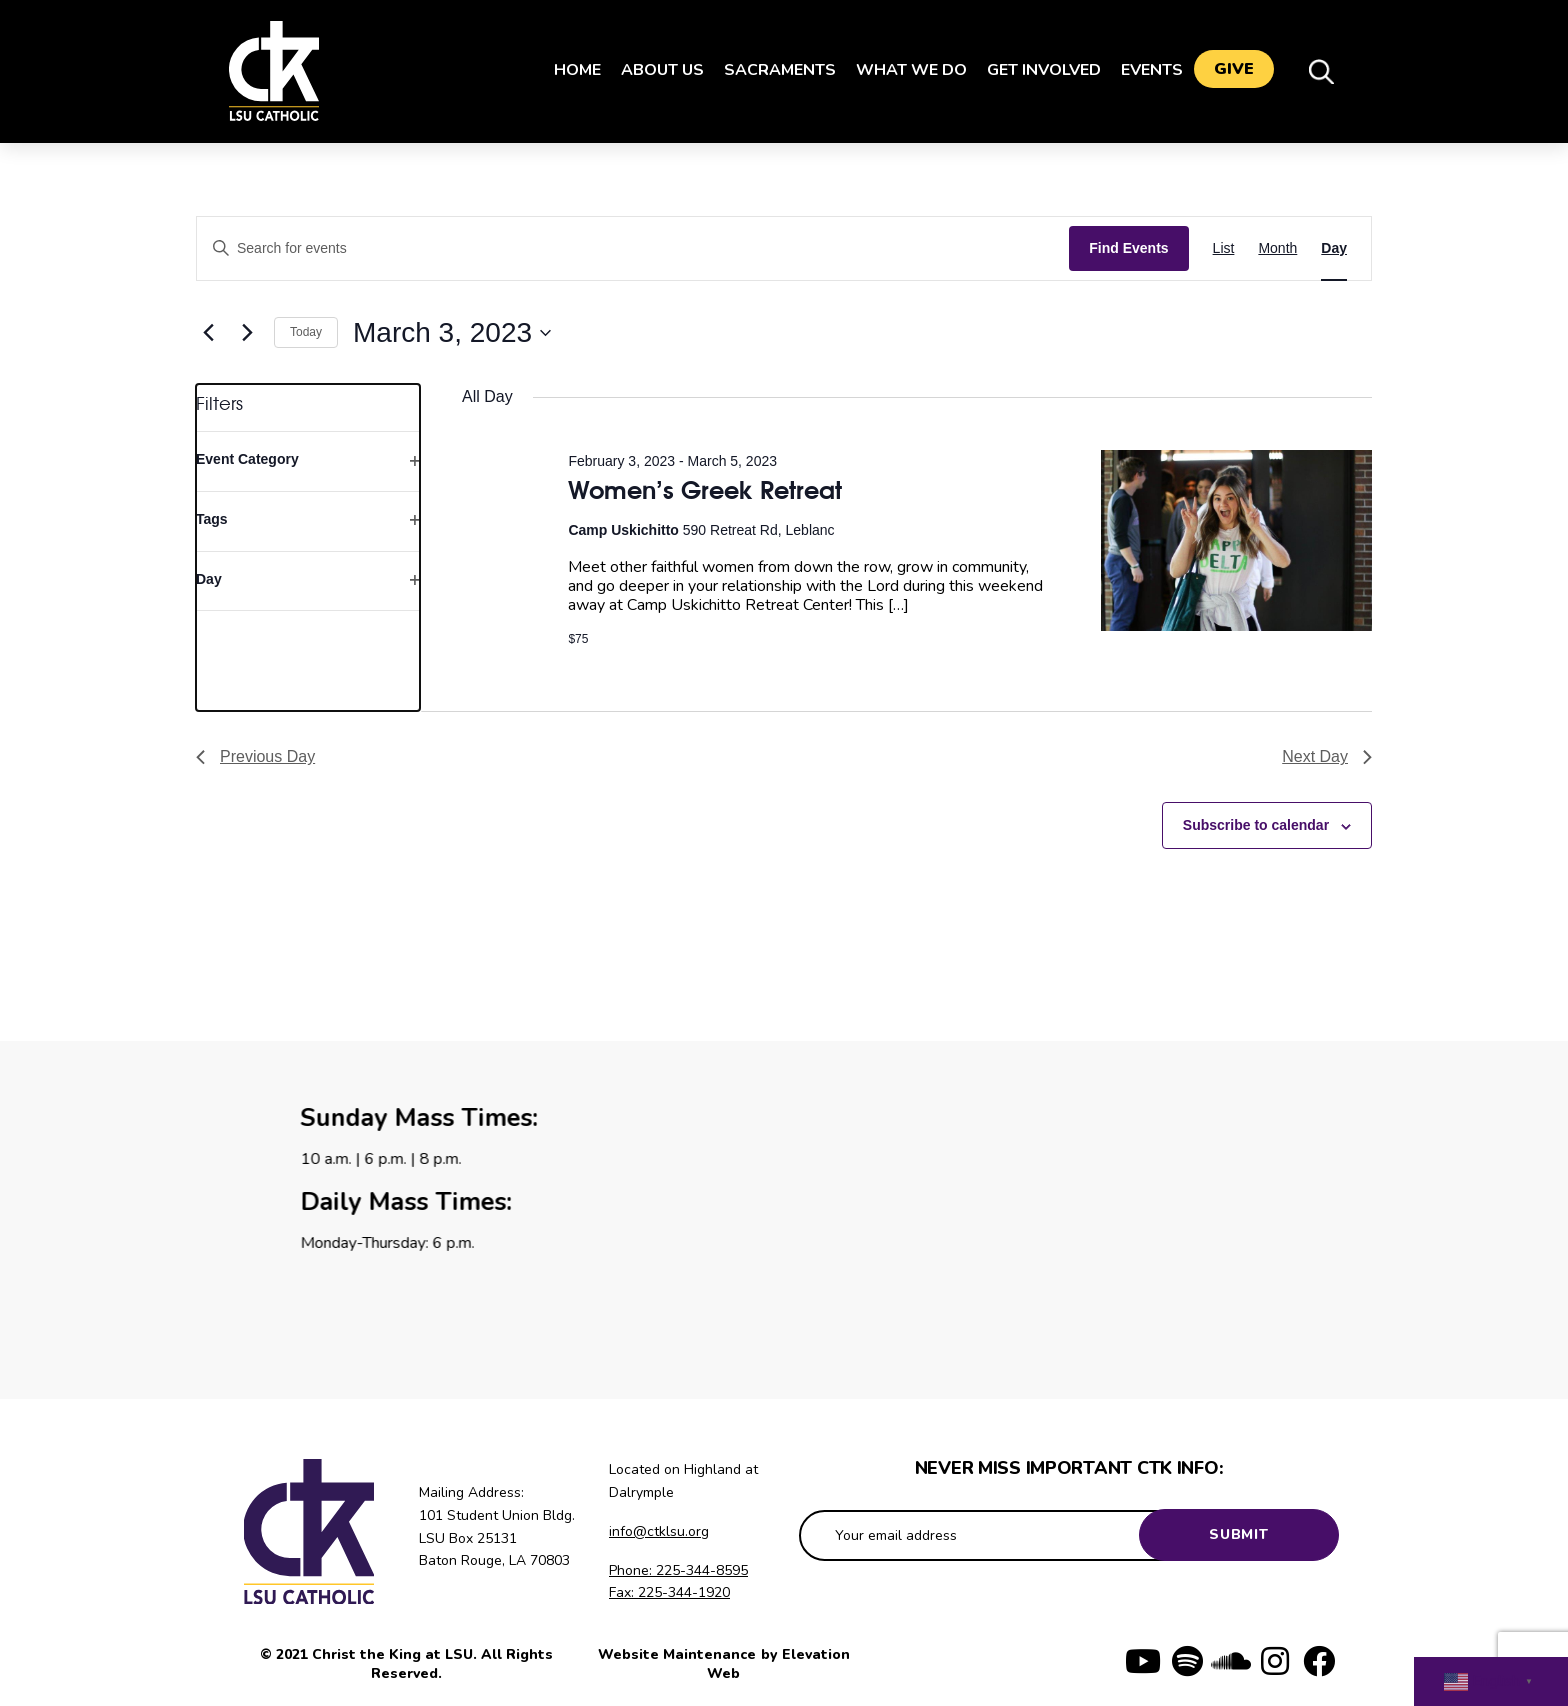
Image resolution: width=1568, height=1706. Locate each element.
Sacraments (771, 70)
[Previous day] (208, 333)
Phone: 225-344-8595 (678, 1570)
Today (306, 332)
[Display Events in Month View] (1277, 248)
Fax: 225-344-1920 (669, 1592)
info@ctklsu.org (659, 1531)
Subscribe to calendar (1256, 825)
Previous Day (255, 756)
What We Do (902, 70)
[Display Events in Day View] (1334, 248)
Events (1143, 70)
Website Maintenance (679, 1654)
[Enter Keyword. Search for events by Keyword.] (633, 248)
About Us (653, 70)
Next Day (1327, 756)
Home (568, 70)
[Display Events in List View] (1224, 248)
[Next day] (247, 333)
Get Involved (1035, 70)
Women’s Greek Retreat (705, 489)
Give (1234, 71)
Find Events (1128, 248)
